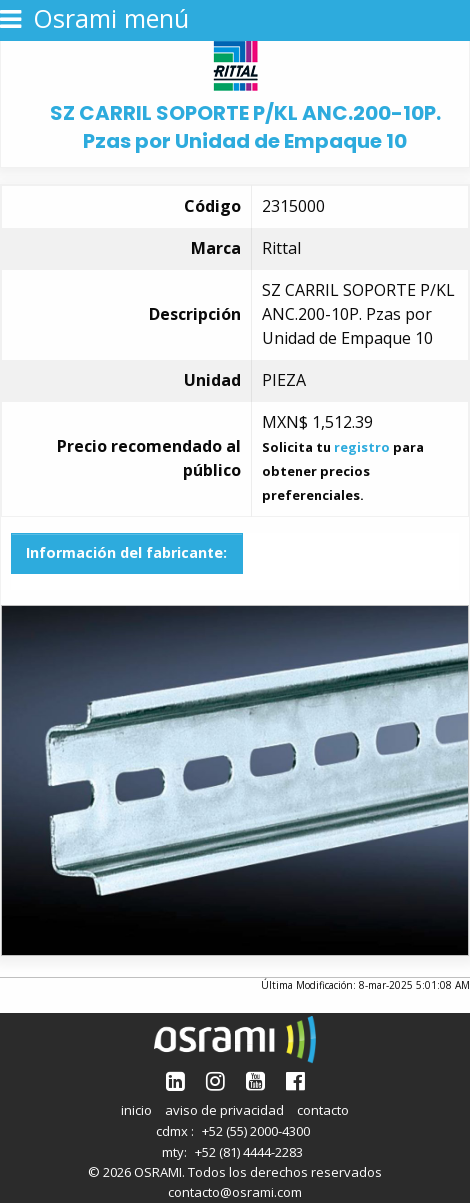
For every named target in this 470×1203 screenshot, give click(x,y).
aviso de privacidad (224, 1110)
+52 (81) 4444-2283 (249, 1152)
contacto (323, 1110)
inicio (136, 1110)
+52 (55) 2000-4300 (256, 1131)
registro (362, 447)
